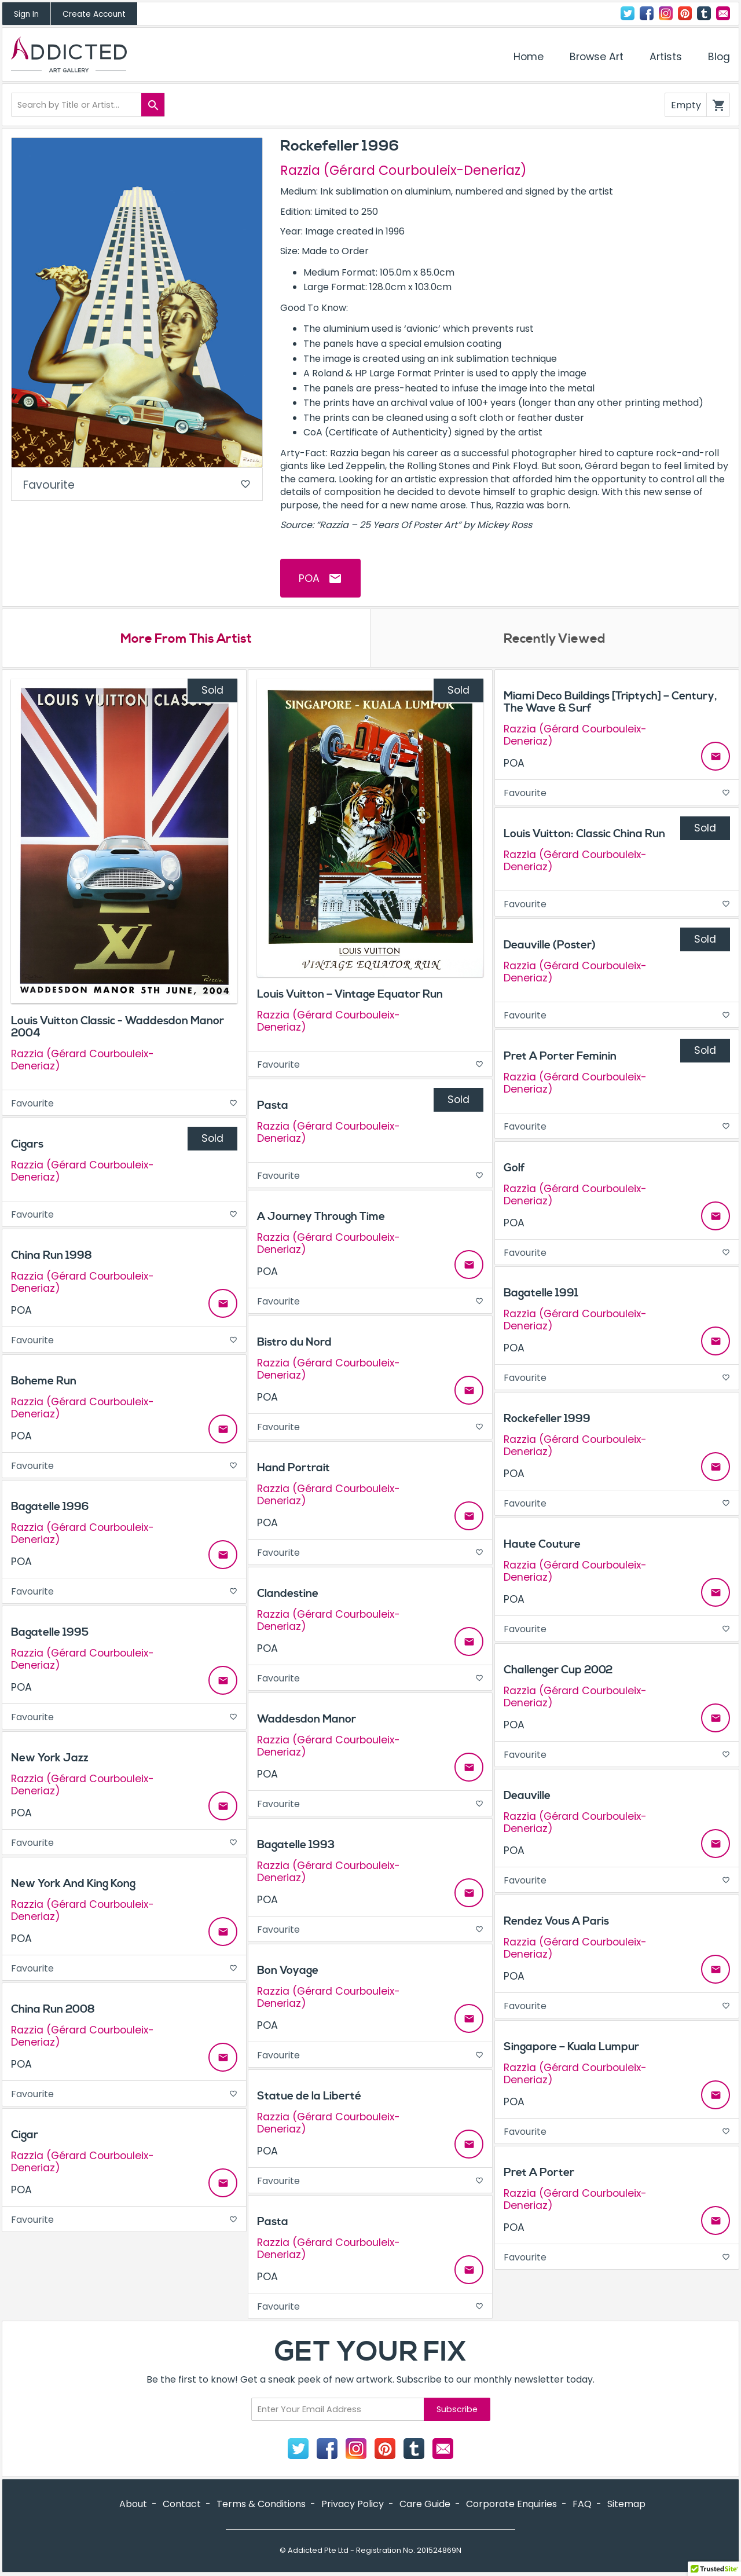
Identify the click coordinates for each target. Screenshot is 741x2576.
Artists (666, 57)
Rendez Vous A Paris (556, 1921)
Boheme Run (43, 1381)
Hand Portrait (293, 1468)
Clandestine (287, 1593)
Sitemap (626, 2504)
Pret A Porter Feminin (560, 1056)
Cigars (27, 1144)
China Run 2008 (53, 2009)
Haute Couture (542, 1544)
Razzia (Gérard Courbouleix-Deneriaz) (403, 170)
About (133, 2504)
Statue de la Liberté (309, 2096)
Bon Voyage (287, 1970)
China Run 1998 (51, 1255)
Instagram (666, 13)
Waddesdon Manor (306, 1719)
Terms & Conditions (261, 2504)
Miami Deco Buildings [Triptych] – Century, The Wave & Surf (610, 702)
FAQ (582, 2504)
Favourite (137, 485)
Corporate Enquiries (511, 2504)
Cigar (24, 2135)
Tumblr (704, 13)
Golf (514, 1168)
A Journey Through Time (321, 1216)
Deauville (527, 1795)
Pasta (272, 1105)
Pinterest (685, 13)
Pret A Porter (539, 2172)
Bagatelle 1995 (50, 1632)
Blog (719, 57)
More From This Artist (186, 639)
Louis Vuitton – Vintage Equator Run (350, 994)
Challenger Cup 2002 (558, 1670)
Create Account (94, 14)
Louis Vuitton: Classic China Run (584, 834)
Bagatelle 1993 (296, 1845)
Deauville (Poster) (550, 945)
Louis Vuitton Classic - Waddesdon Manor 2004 (117, 1027)
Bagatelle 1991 (541, 1293)
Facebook (647, 13)
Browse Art (596, 57)
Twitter (627, 13)
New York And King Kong (73, 1883)
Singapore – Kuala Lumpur (571, 2047)
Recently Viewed (555, 639)
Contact (723, 13)
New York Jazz (50, 1758)
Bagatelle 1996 (50, 1507)
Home (528, 57)
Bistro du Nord (294, 1342)
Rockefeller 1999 (547, 1419)
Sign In (26, 14)
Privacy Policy (352, 2504)
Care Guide (424, 2504)
